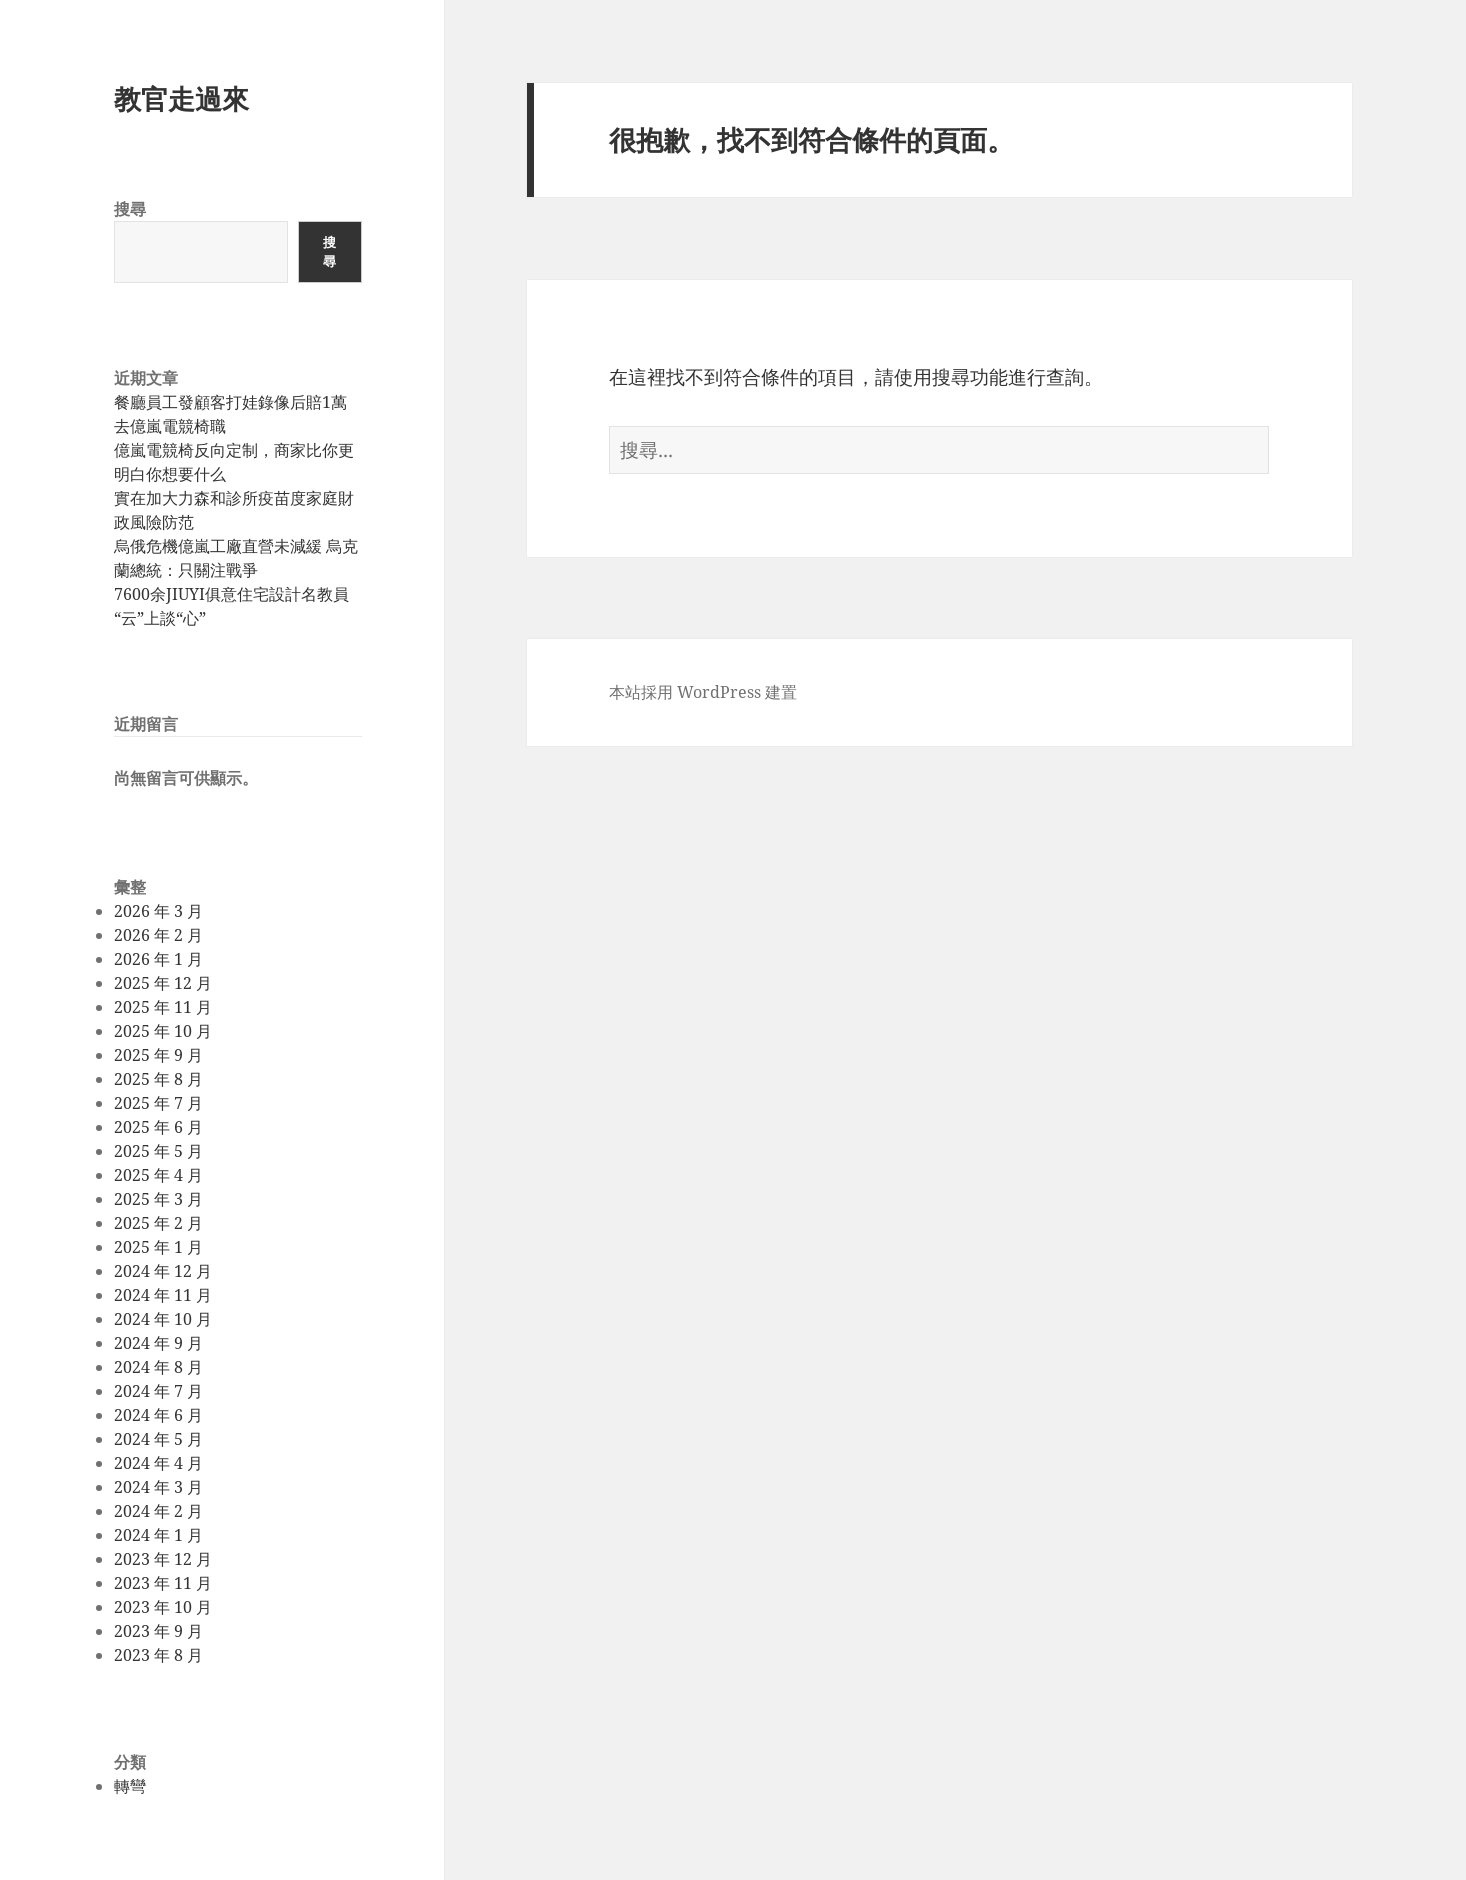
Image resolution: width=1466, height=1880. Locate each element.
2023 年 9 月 (158, 1631)
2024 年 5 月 (158, 1439)
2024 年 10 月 (163, 1319)
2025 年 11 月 (163, 1007)
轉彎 (130, 1786)
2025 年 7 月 (158, 1103)
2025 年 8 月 (158, 1079)
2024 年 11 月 (163, 1295)
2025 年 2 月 (158, 1223)
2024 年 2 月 (158, 1511)
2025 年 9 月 (158, 1055)
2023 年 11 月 (163, 1583)
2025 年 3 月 (158, 1199)
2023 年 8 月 (158, 1655)
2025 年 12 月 (163, 983)
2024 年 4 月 (158, 1463)
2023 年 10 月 (163, 1607)
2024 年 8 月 (158, 1367)
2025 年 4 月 (158, 1175)
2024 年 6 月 (158, 1415)
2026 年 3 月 (158, 911)
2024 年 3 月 (158, 1487)
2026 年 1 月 (158, 959)
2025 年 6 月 (158, 1127)
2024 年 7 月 (158, 1391)
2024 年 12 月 (163, 1271)
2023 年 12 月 (163, 1559)
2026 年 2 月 (158, 935)
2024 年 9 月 (158, 1343)
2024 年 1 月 (158, 1535)
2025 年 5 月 (158, 1151)
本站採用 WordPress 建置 (703, 692)
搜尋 (130, 209)
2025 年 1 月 (158, 1247)
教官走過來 (181, 98)
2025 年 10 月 (163, 1031)
